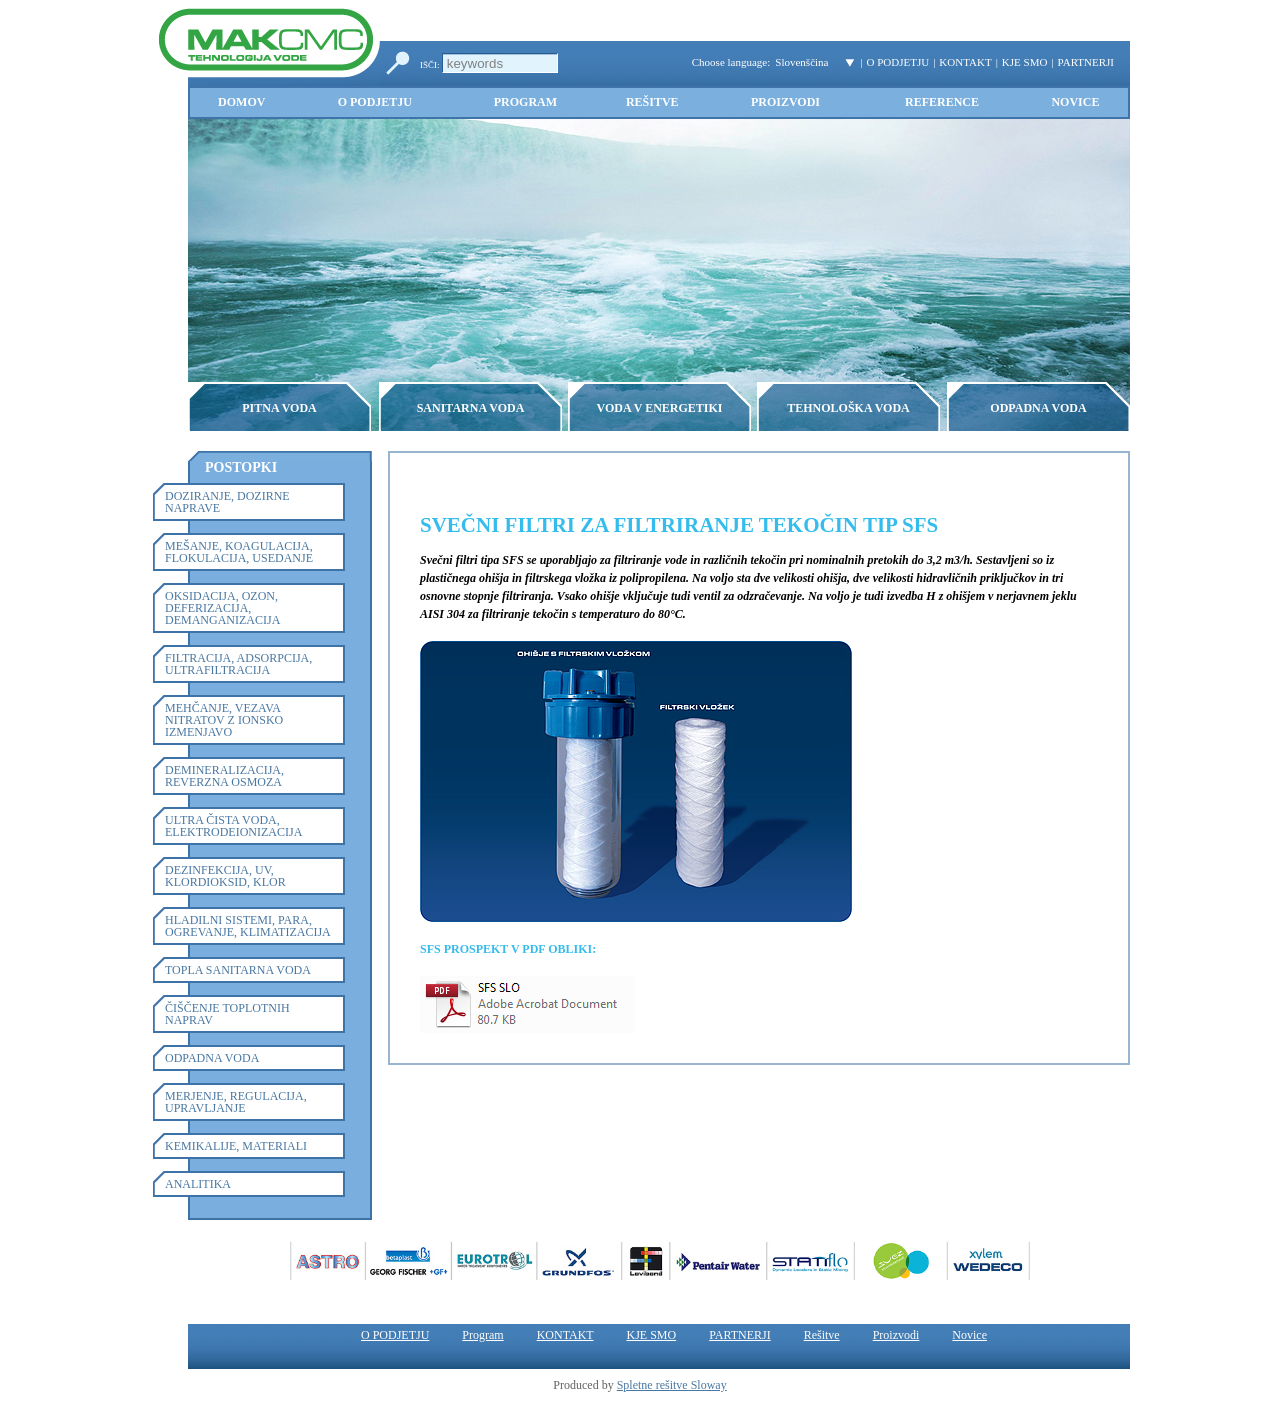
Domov (241, 102)
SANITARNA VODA (471, 408)
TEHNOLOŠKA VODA (848, 408)
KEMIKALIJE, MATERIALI (236, 1146)
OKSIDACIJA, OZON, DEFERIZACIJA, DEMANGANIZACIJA (222, 608)
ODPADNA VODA (1038, 408)
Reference (942, 102)
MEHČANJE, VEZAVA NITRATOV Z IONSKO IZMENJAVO (224, 720)
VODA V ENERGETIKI (659, 408)
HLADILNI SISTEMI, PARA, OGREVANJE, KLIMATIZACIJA (248, 926)
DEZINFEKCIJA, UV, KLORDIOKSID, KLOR (225, 876)
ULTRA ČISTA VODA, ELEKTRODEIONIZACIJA (233, 826)
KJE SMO (1025, 62)
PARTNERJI (1086, 62)
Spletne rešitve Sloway (672, 1385)
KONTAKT (965, 62)
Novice (1075, 102)
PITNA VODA (279, 408)
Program (525, 102)
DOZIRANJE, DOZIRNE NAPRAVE (227, 502)
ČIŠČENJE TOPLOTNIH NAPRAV (227, 1014)
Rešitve (652, 102)
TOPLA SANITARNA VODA (238, 970)
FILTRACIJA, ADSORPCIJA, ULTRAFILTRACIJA (238, 664)
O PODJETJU (898, 62)
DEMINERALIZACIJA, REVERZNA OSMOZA (224, 776)
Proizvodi (785, 102)
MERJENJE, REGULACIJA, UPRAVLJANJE (236, 1102)
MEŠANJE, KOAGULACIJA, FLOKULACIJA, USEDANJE (239, 552)
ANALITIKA (198, 1184)
